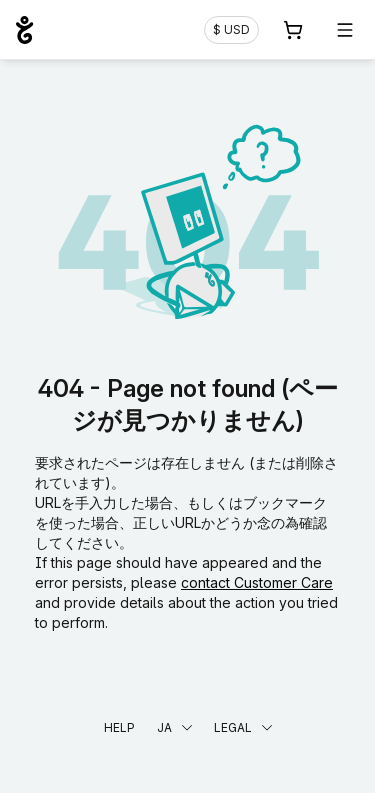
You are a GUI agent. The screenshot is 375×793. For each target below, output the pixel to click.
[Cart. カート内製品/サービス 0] (293, 30)
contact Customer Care (257, 582)
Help (119, 727)
